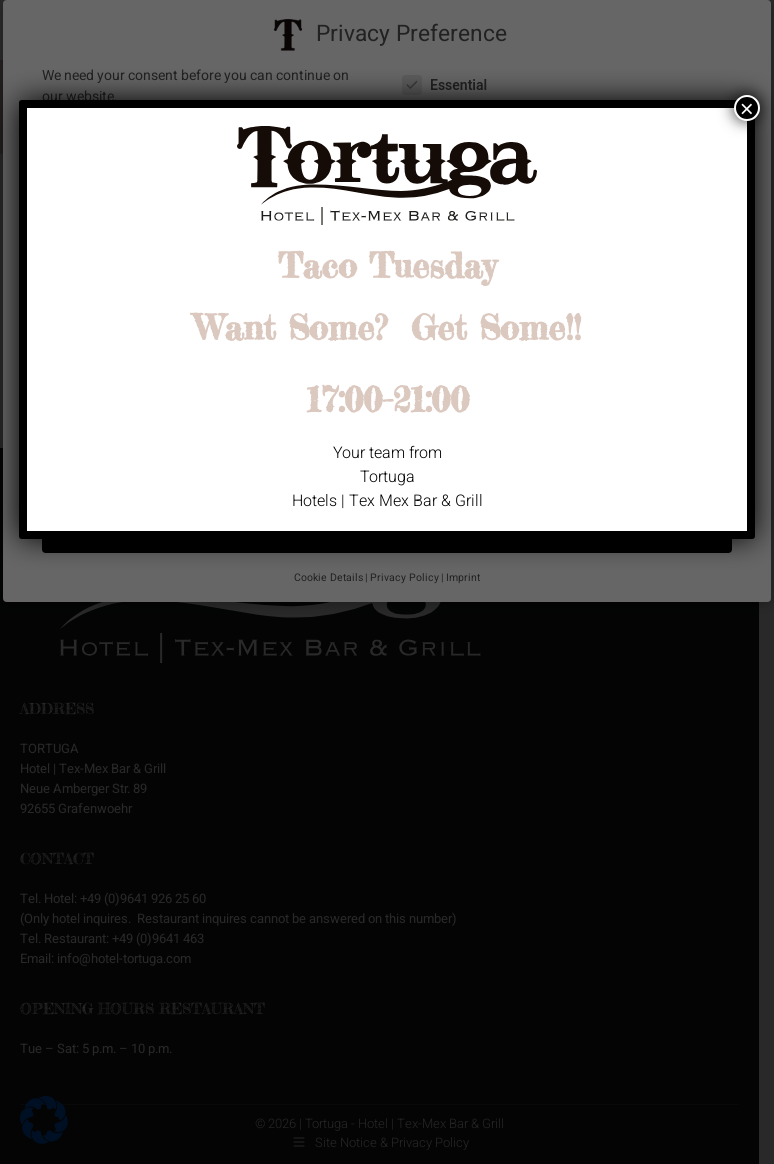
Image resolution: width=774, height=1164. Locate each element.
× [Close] (747, 108)
